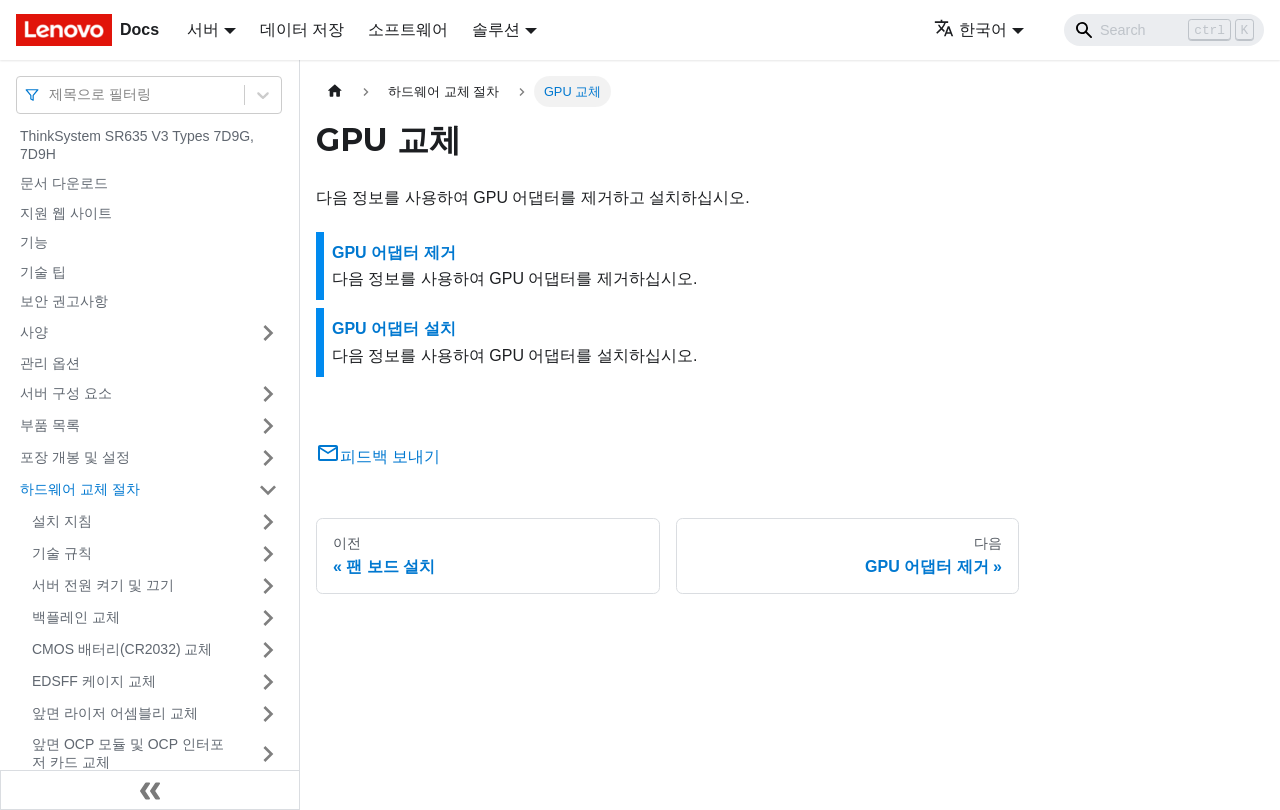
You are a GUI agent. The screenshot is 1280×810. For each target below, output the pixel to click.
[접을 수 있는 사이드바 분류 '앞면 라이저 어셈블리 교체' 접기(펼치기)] (268, 714)
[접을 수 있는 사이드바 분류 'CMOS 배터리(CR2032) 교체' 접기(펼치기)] (268, 650)
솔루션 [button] (496, 29)
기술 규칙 (62, 553)
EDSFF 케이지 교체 (94, 681)
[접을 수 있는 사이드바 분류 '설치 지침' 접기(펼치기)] (268, 522)
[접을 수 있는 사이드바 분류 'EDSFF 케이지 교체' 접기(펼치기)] (268, 682)
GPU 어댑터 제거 (394, 252)
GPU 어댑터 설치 (394, 328)
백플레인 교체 (76, 617)
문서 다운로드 (64, 183)
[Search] (1164, 30)
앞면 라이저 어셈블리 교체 (115, 713)
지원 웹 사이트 (66, 213)
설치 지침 (62, 521)
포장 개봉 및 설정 (75, 457)
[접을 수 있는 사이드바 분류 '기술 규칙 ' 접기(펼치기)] (268, 554)
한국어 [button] (970, 29)
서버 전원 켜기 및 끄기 (103, 585)
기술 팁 (43, 272)
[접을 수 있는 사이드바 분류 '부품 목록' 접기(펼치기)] (268, 426)
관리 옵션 (50, 363)
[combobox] (51, 94)
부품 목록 (50, 425)
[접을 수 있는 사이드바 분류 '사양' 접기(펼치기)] (268, 333)
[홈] (335, 91)
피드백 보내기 (378, 456)
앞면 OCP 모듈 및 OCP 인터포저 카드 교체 (128, 753)
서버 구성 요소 (66, 393)
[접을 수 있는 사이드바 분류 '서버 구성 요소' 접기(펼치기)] (268, 394)
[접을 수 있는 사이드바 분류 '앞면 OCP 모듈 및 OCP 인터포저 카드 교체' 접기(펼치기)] (268, 753)
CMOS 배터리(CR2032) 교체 (122, 649)
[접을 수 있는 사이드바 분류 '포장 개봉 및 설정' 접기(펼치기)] (268, 458)
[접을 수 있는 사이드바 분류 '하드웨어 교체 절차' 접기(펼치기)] (268, 490)
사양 (34, 332)
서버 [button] (203, 29)
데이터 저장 (302, 29)
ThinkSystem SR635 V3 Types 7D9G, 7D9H (137, 145)
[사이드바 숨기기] (150, 790)
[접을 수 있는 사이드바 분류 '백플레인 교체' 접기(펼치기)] (268, 618)
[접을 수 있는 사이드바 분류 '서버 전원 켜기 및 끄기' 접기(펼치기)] (268, 586)
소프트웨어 (408, 29)
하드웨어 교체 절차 (80, 489)
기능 (34, 242)
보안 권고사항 (64, 301)
